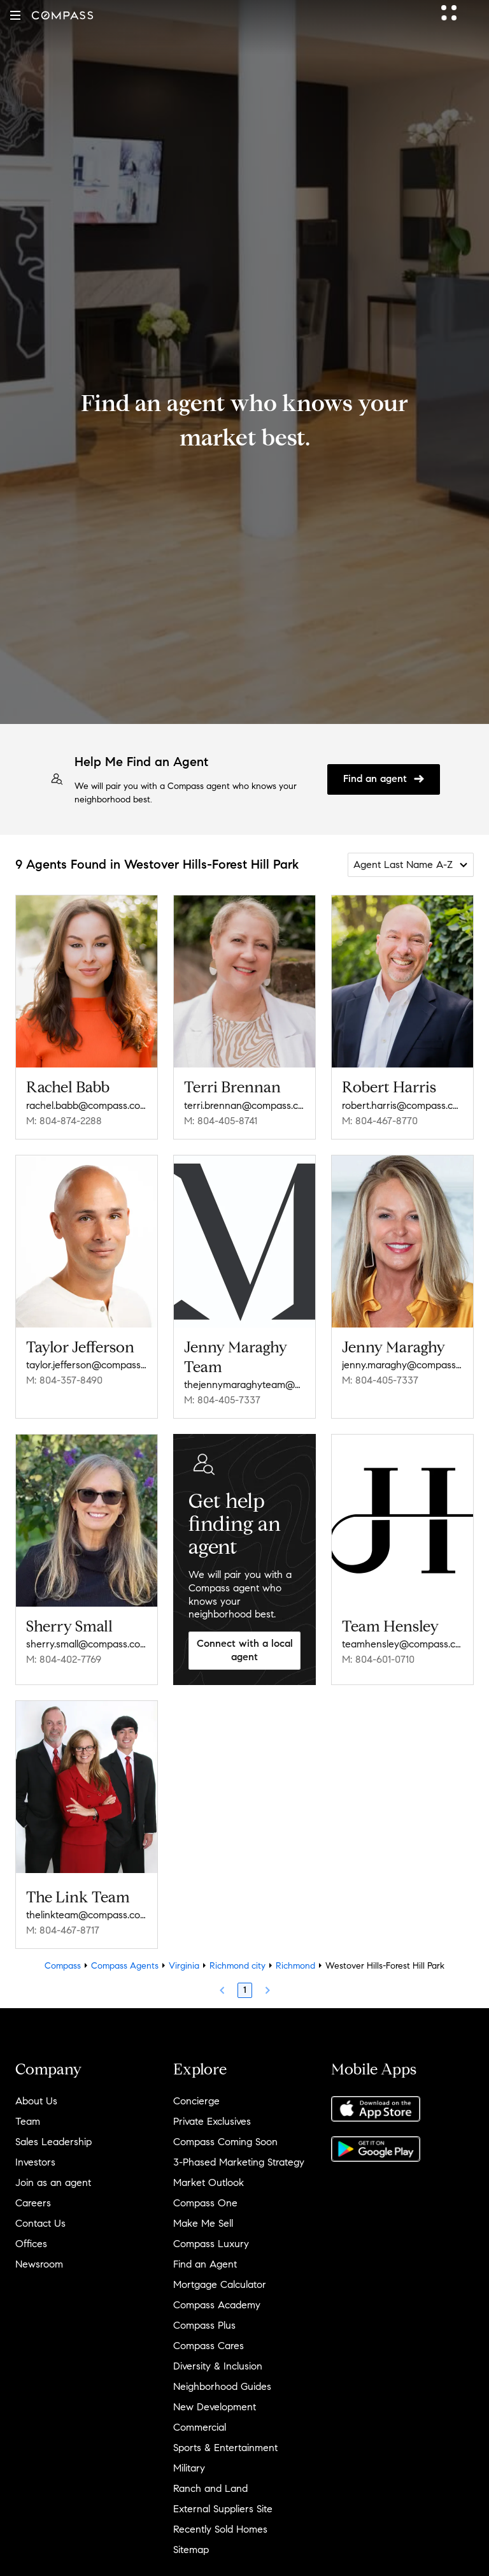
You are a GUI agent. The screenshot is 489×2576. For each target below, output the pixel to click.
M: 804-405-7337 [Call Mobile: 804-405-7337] (222, 1400)
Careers (33, 2203)
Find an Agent (205, 2264)
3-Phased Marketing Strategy (238, 2162)
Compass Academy (216, 2305)
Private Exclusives (212, 2121)
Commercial (199, 2427)
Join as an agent (53, 2182)
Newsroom (39, 2264)
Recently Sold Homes (220, 2529)
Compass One (205, 2203)
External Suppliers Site (223, 2509)
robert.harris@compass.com (402, 1105)
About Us (36, 2101)
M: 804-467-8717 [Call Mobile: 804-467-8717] (62, 1930)
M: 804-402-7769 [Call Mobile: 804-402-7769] (63, 1659)
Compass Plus (204, 2325)
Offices (31, 2244)
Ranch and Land (210, 2488)
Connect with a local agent (245, 1650)
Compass (63, 1965)
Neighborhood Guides (222, 2386)
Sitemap (191, 2549)
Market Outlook (208, 2182)
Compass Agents (125, 1965)
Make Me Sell (203, 2223)
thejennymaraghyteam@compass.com (244, 1384)
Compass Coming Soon (225, 2142)
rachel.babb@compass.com (86, 1105)
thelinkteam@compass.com (86, 1915)
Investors (35, 2162)
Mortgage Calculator (219, 2284)
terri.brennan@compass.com (244, 1105)
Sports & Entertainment (225, 2448)
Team (27, 2121)
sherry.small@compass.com (86, 1644)
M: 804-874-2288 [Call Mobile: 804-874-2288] (64, 1121)
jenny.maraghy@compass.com (402, 1365)
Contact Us (40, 2223)
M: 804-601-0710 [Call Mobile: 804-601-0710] (378, 1659)
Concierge (196, 2101)
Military (189, 2468)
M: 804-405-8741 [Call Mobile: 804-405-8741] (220, 1121)
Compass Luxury (211, 2244)
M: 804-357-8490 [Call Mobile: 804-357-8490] (64, 1380)
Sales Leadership (53, 2142)
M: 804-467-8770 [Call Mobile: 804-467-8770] (380, 1121)
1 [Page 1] (244, 1990)
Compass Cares (208, 2346)
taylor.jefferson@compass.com (86, 1365)
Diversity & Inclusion (217, 2366)
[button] (15, 15)
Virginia (184, 1965)
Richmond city (237, 1965)
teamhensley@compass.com (402, 1644)
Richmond (295, 1965)
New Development (214, 2407)
